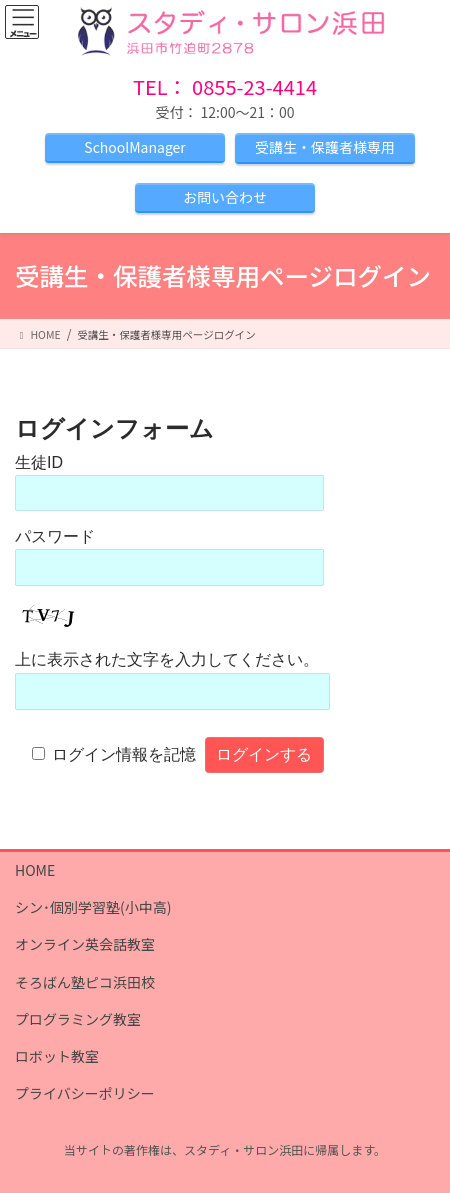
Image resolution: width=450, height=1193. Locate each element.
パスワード (55, 536)
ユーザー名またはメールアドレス (183, 462)
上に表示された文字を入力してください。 (167, 659)
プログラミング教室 (78, 1019)
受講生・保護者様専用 (325, 147)
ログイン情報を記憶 (124, 754)
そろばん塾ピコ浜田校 (85, 982)
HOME (35, 870)
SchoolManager (134, 147)
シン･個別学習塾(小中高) (93, 907)
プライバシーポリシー (85, 1093)
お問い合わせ (225, 197)
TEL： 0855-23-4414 (225, 86)
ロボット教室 (57, 1056)
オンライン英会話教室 (85, 944)
